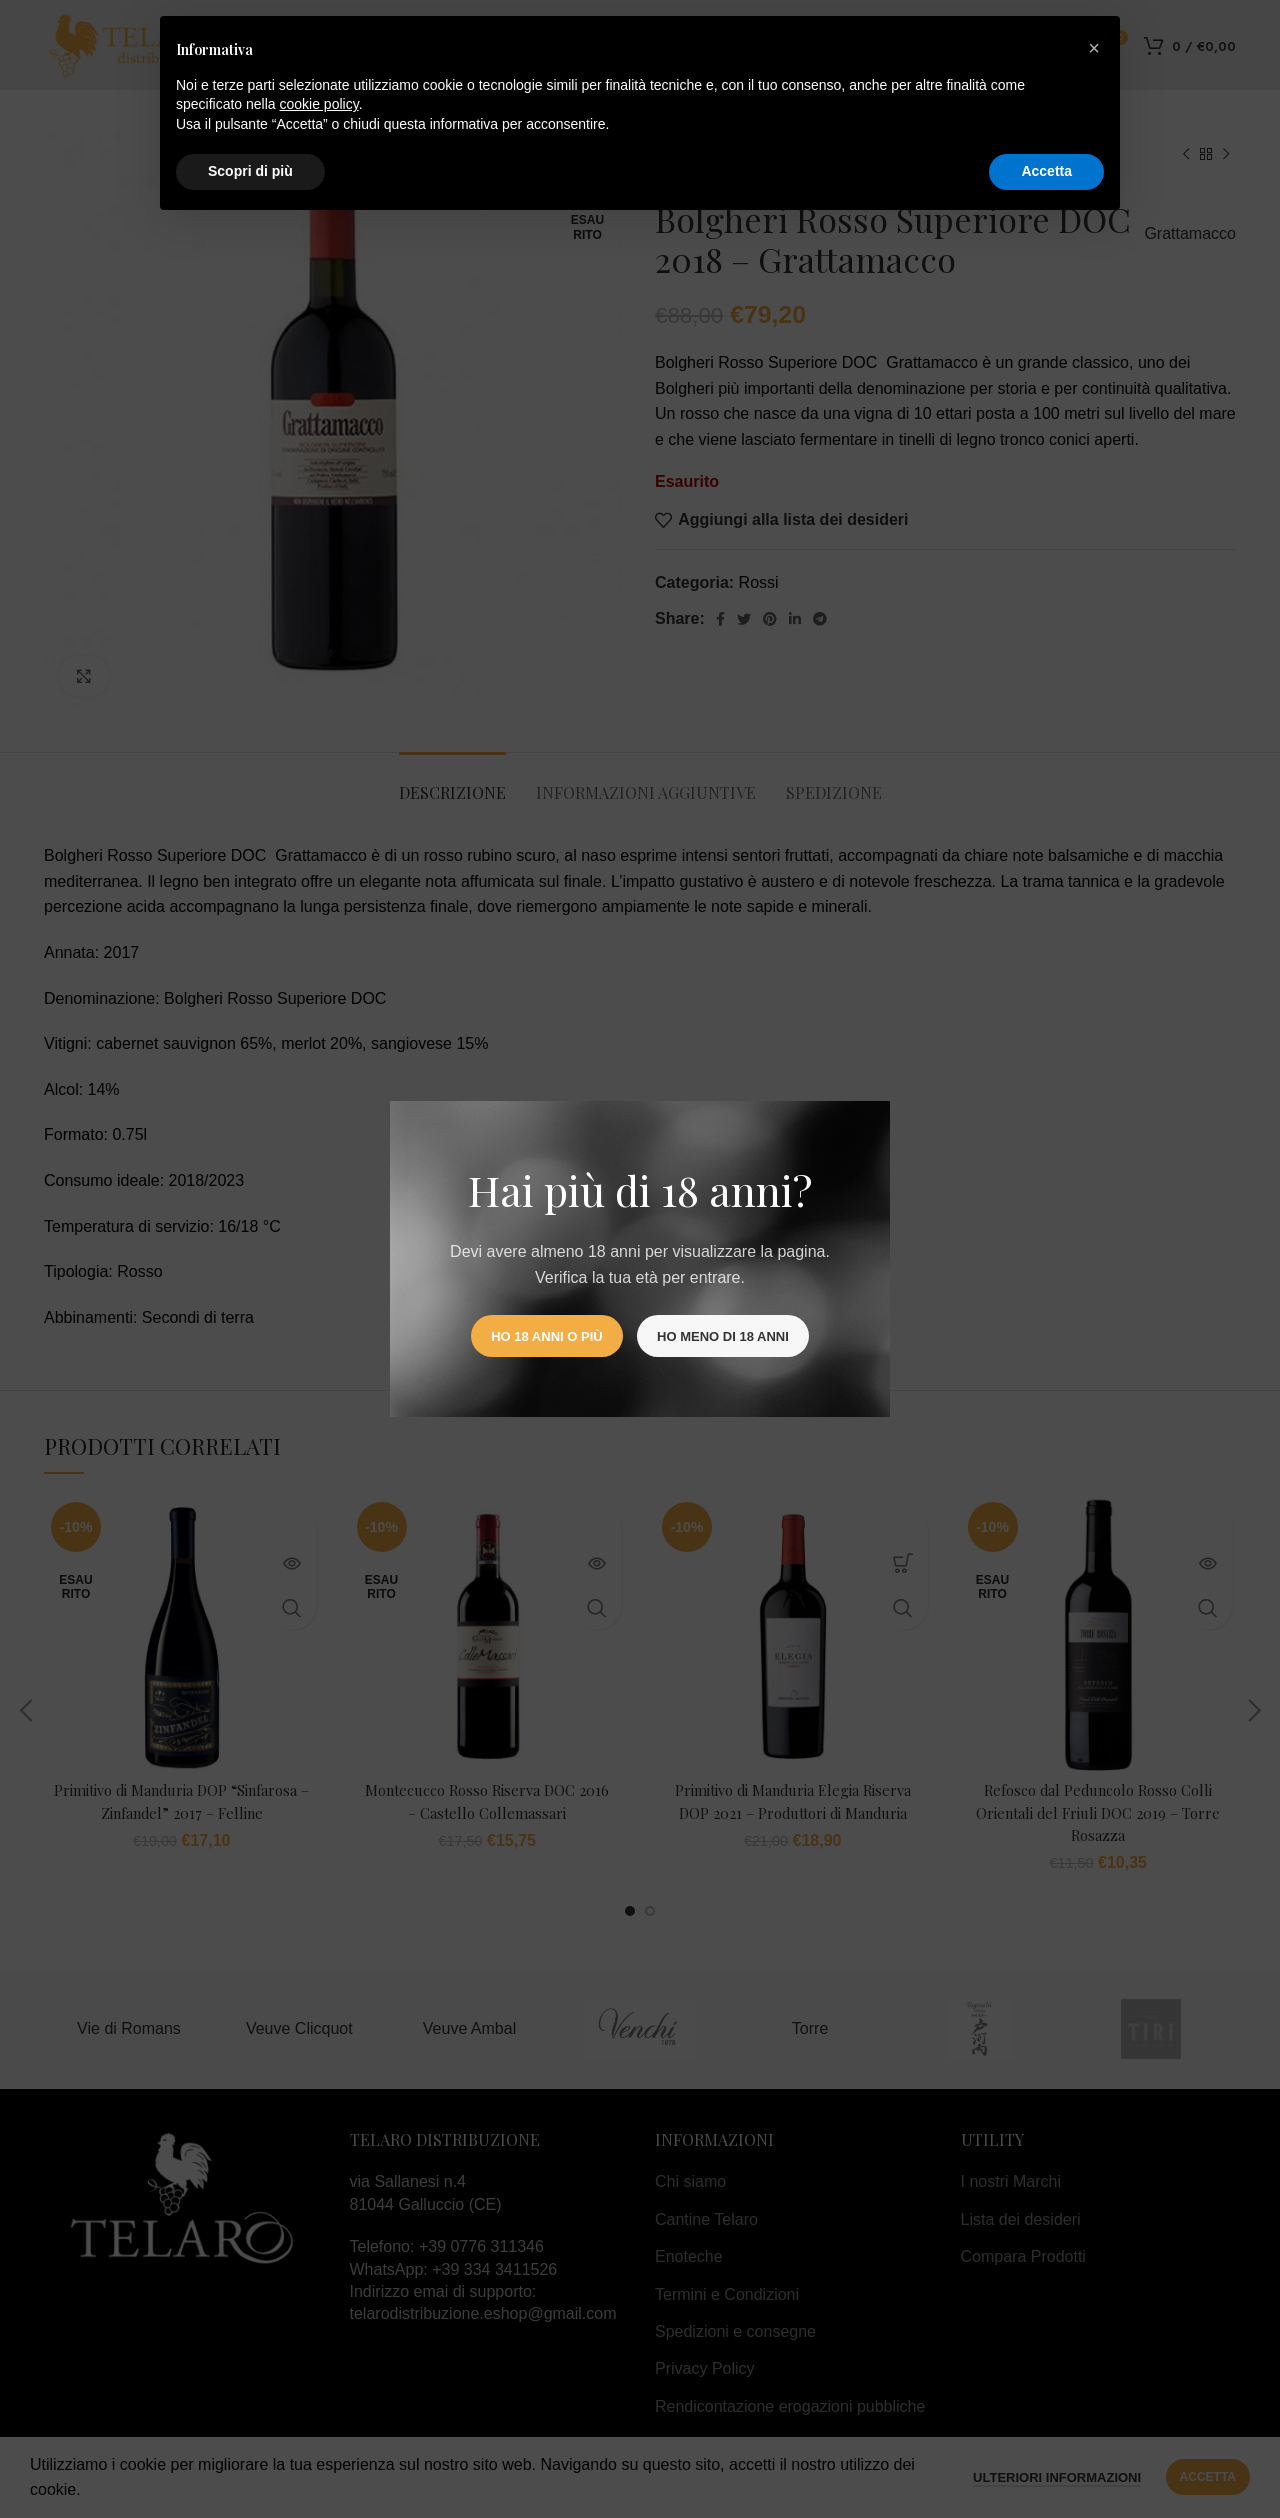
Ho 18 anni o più (546, 1336)
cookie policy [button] (319, 104)
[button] (1094, 48)
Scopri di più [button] (250, 171)
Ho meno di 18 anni (723, 1336)
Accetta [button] (1046, 171)
